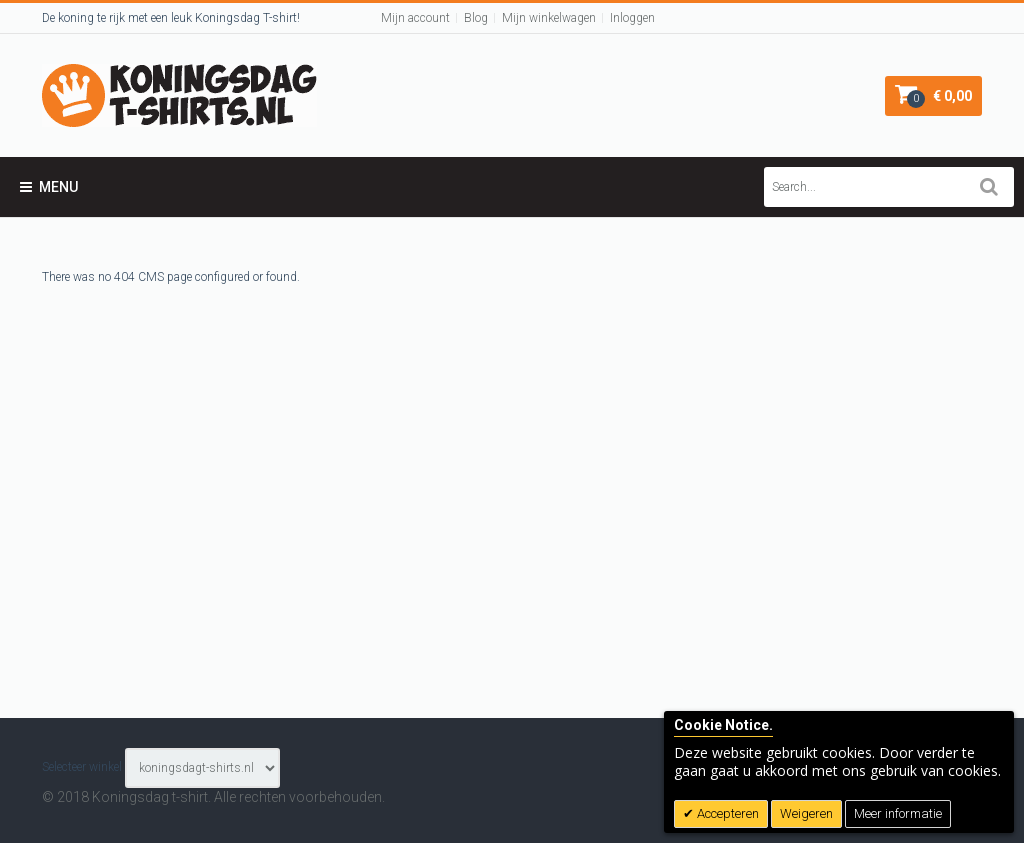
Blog (476, 18)
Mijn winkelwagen (549, 18)
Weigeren (806, 813)
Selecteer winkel (82, 767)
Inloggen (632, 18)
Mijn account (415, 18)
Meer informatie (898, 813)
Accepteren (726, 813)
